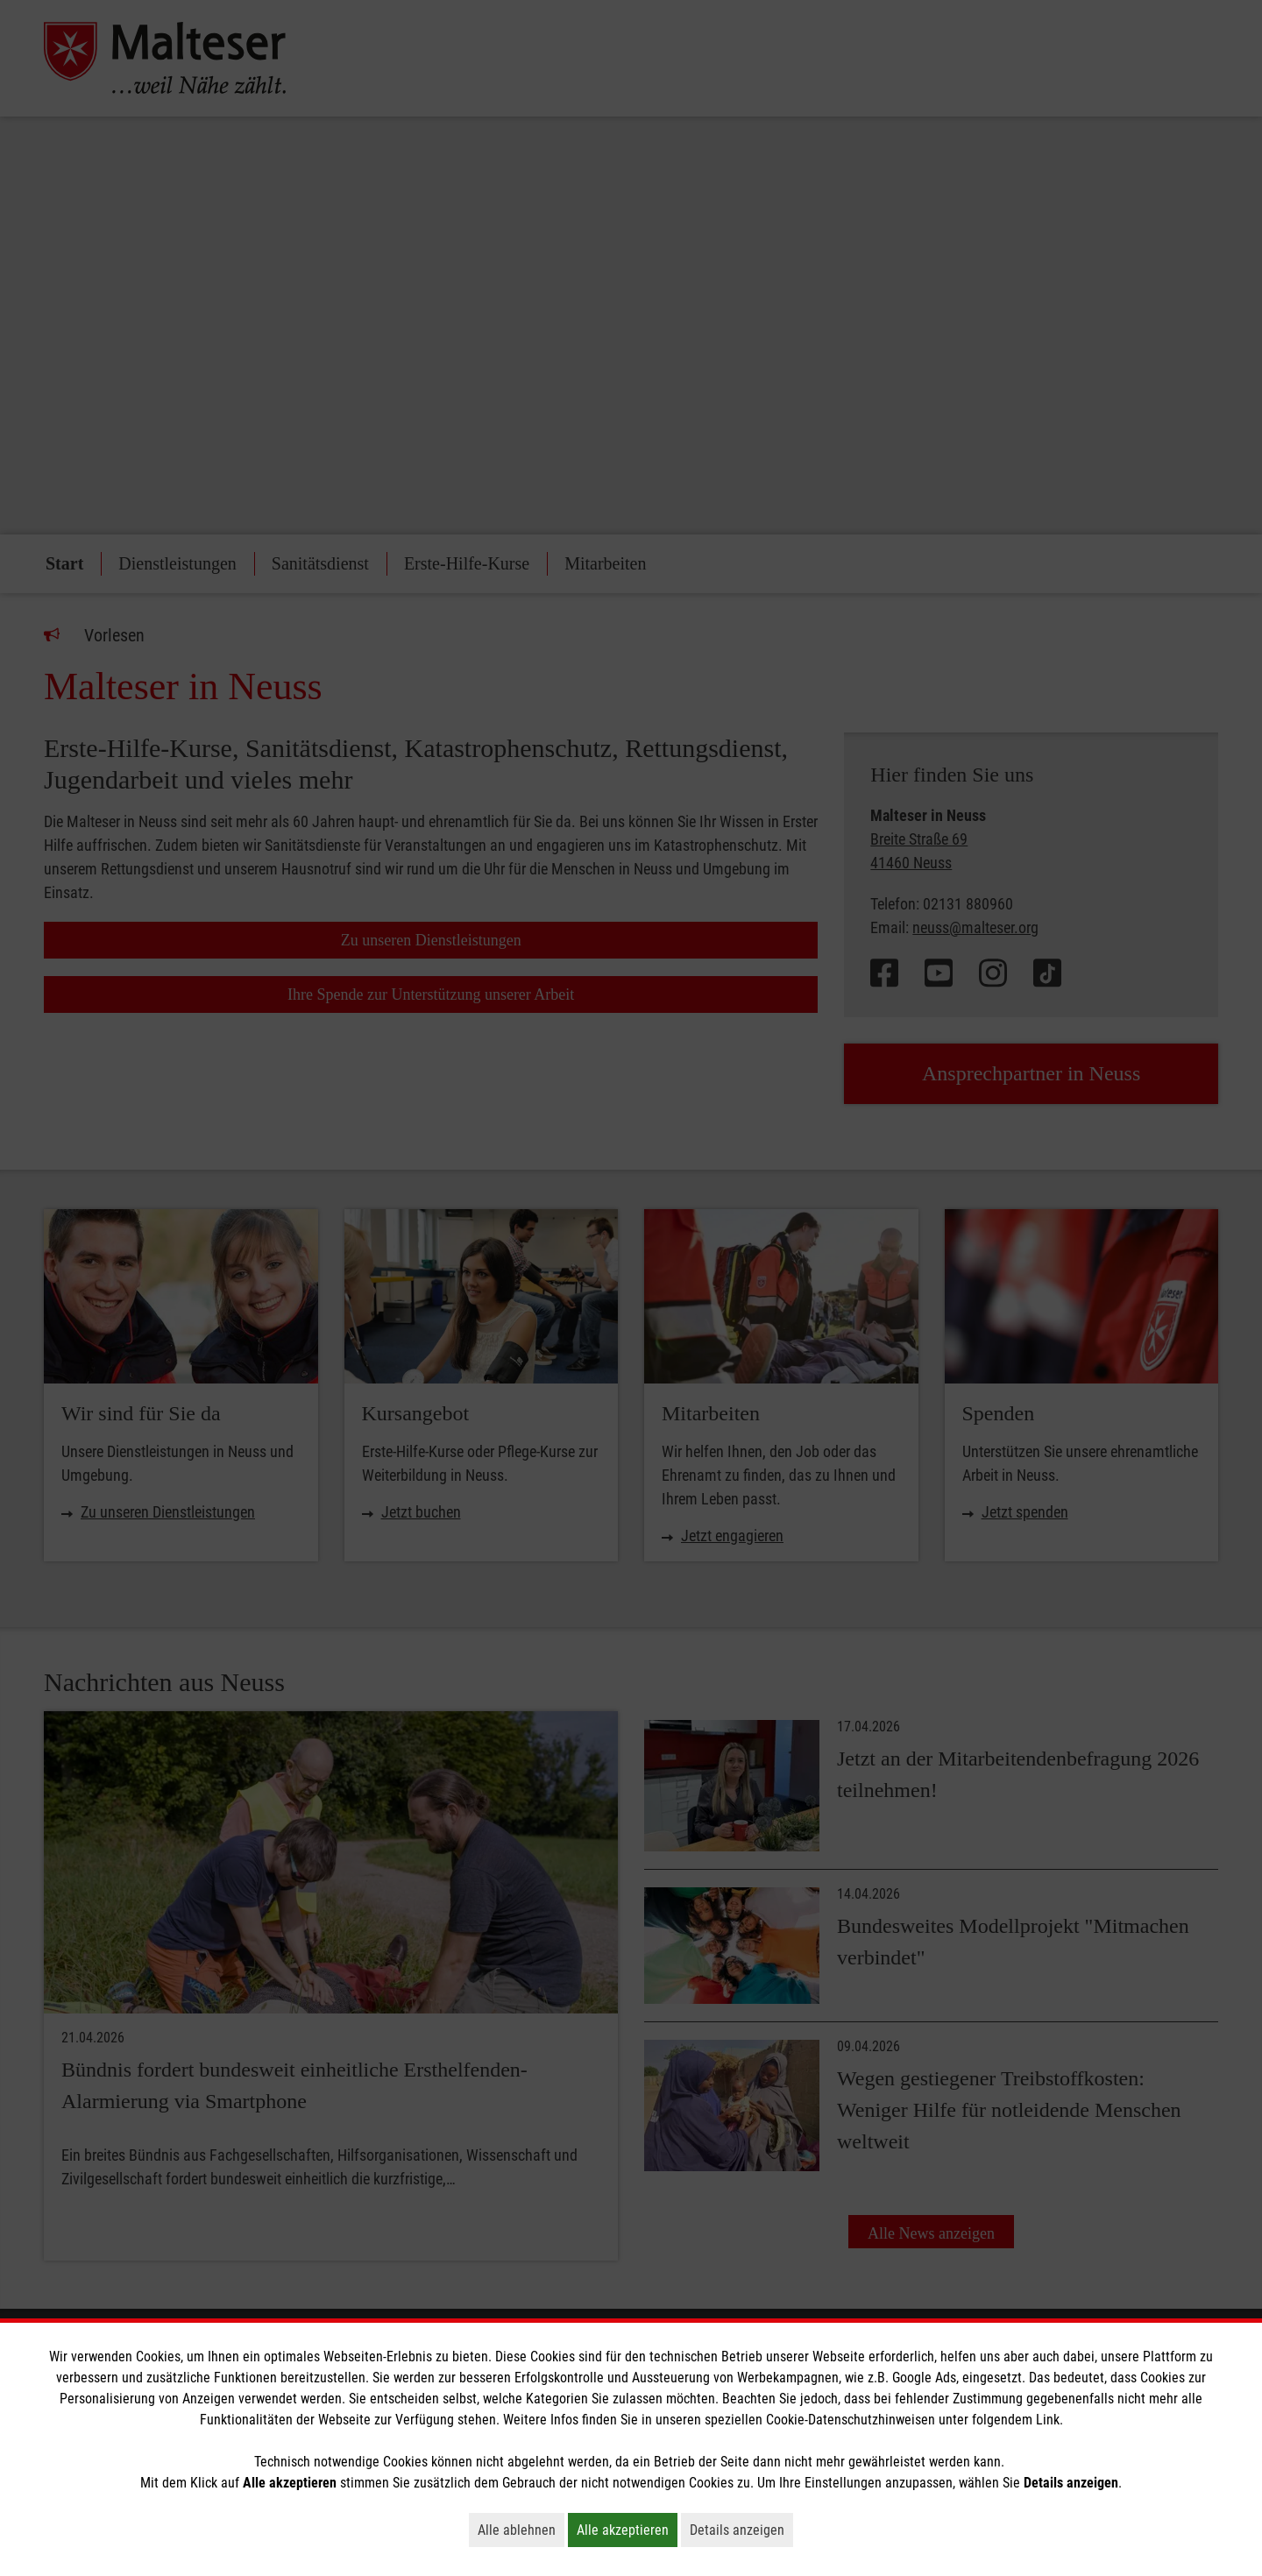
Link (1048, 2419)
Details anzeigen (741, 2529)
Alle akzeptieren (627, 2529)
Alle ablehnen (521, 2529)
